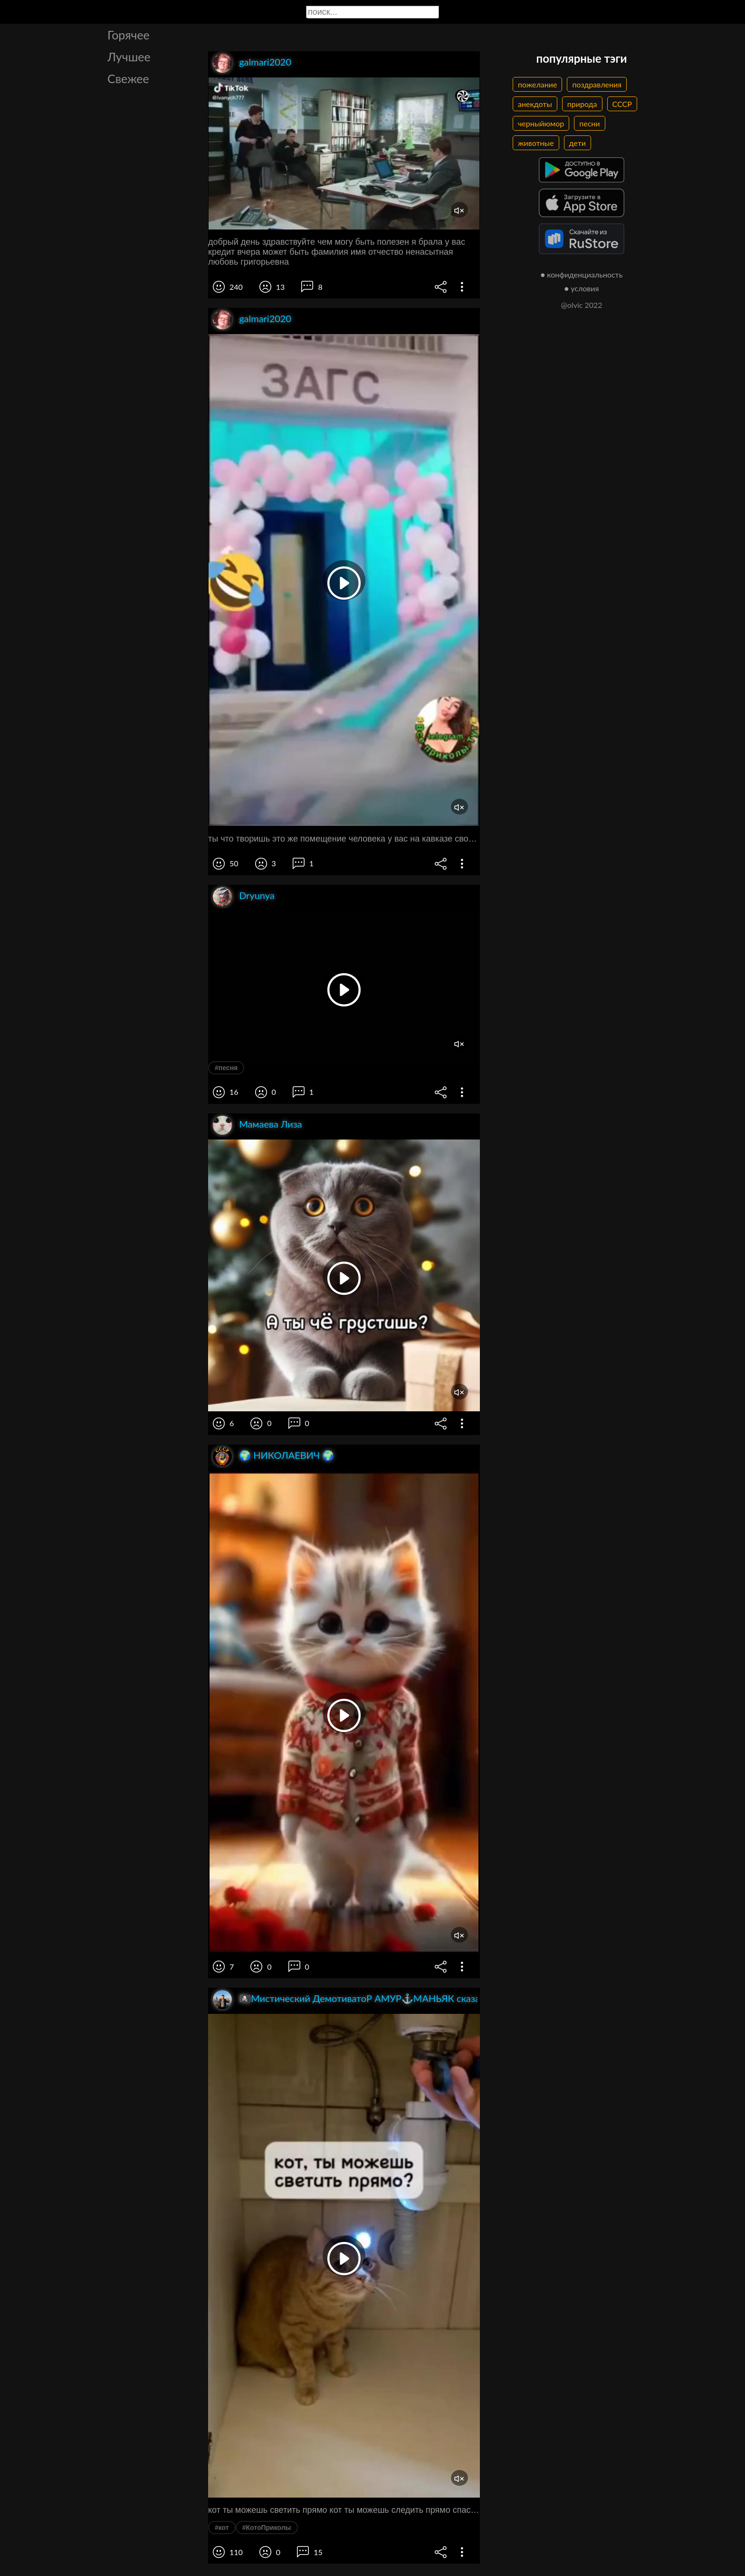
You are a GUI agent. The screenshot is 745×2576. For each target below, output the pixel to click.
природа (582, 103)
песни (589, 123)
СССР (622, 103)
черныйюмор (541, 123)
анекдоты (535, 103)
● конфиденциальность (582, 274)
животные (536, 142)
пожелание (537, 84)
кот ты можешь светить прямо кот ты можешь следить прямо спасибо (344, 2510)
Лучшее (129, 56)
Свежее (128, 78)
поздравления (596, 84)
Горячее (128, 35)
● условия (581, 288)
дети (577, 142)
